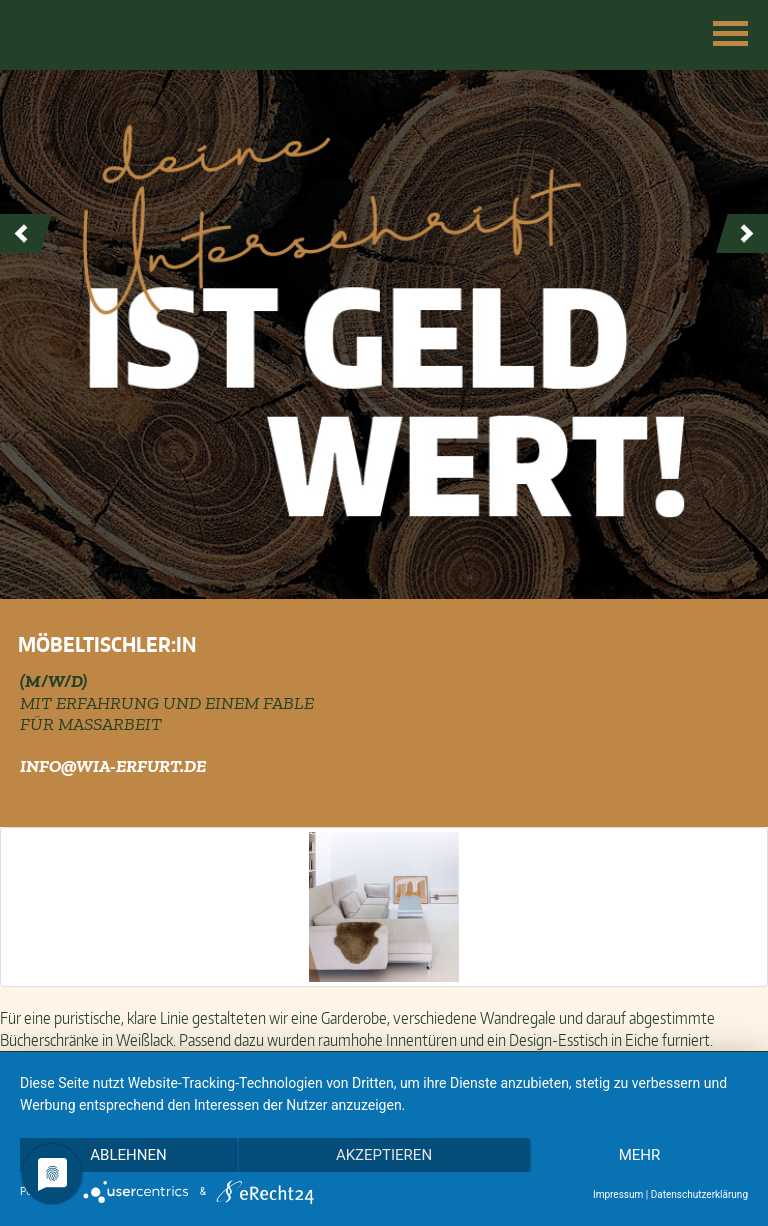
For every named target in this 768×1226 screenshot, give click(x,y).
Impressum (618, 1194)
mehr (640, 1155)
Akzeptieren (384, 1155)
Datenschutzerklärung (699, 1194)
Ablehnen (128, 1155)
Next (742, 234)
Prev (26, 234)
